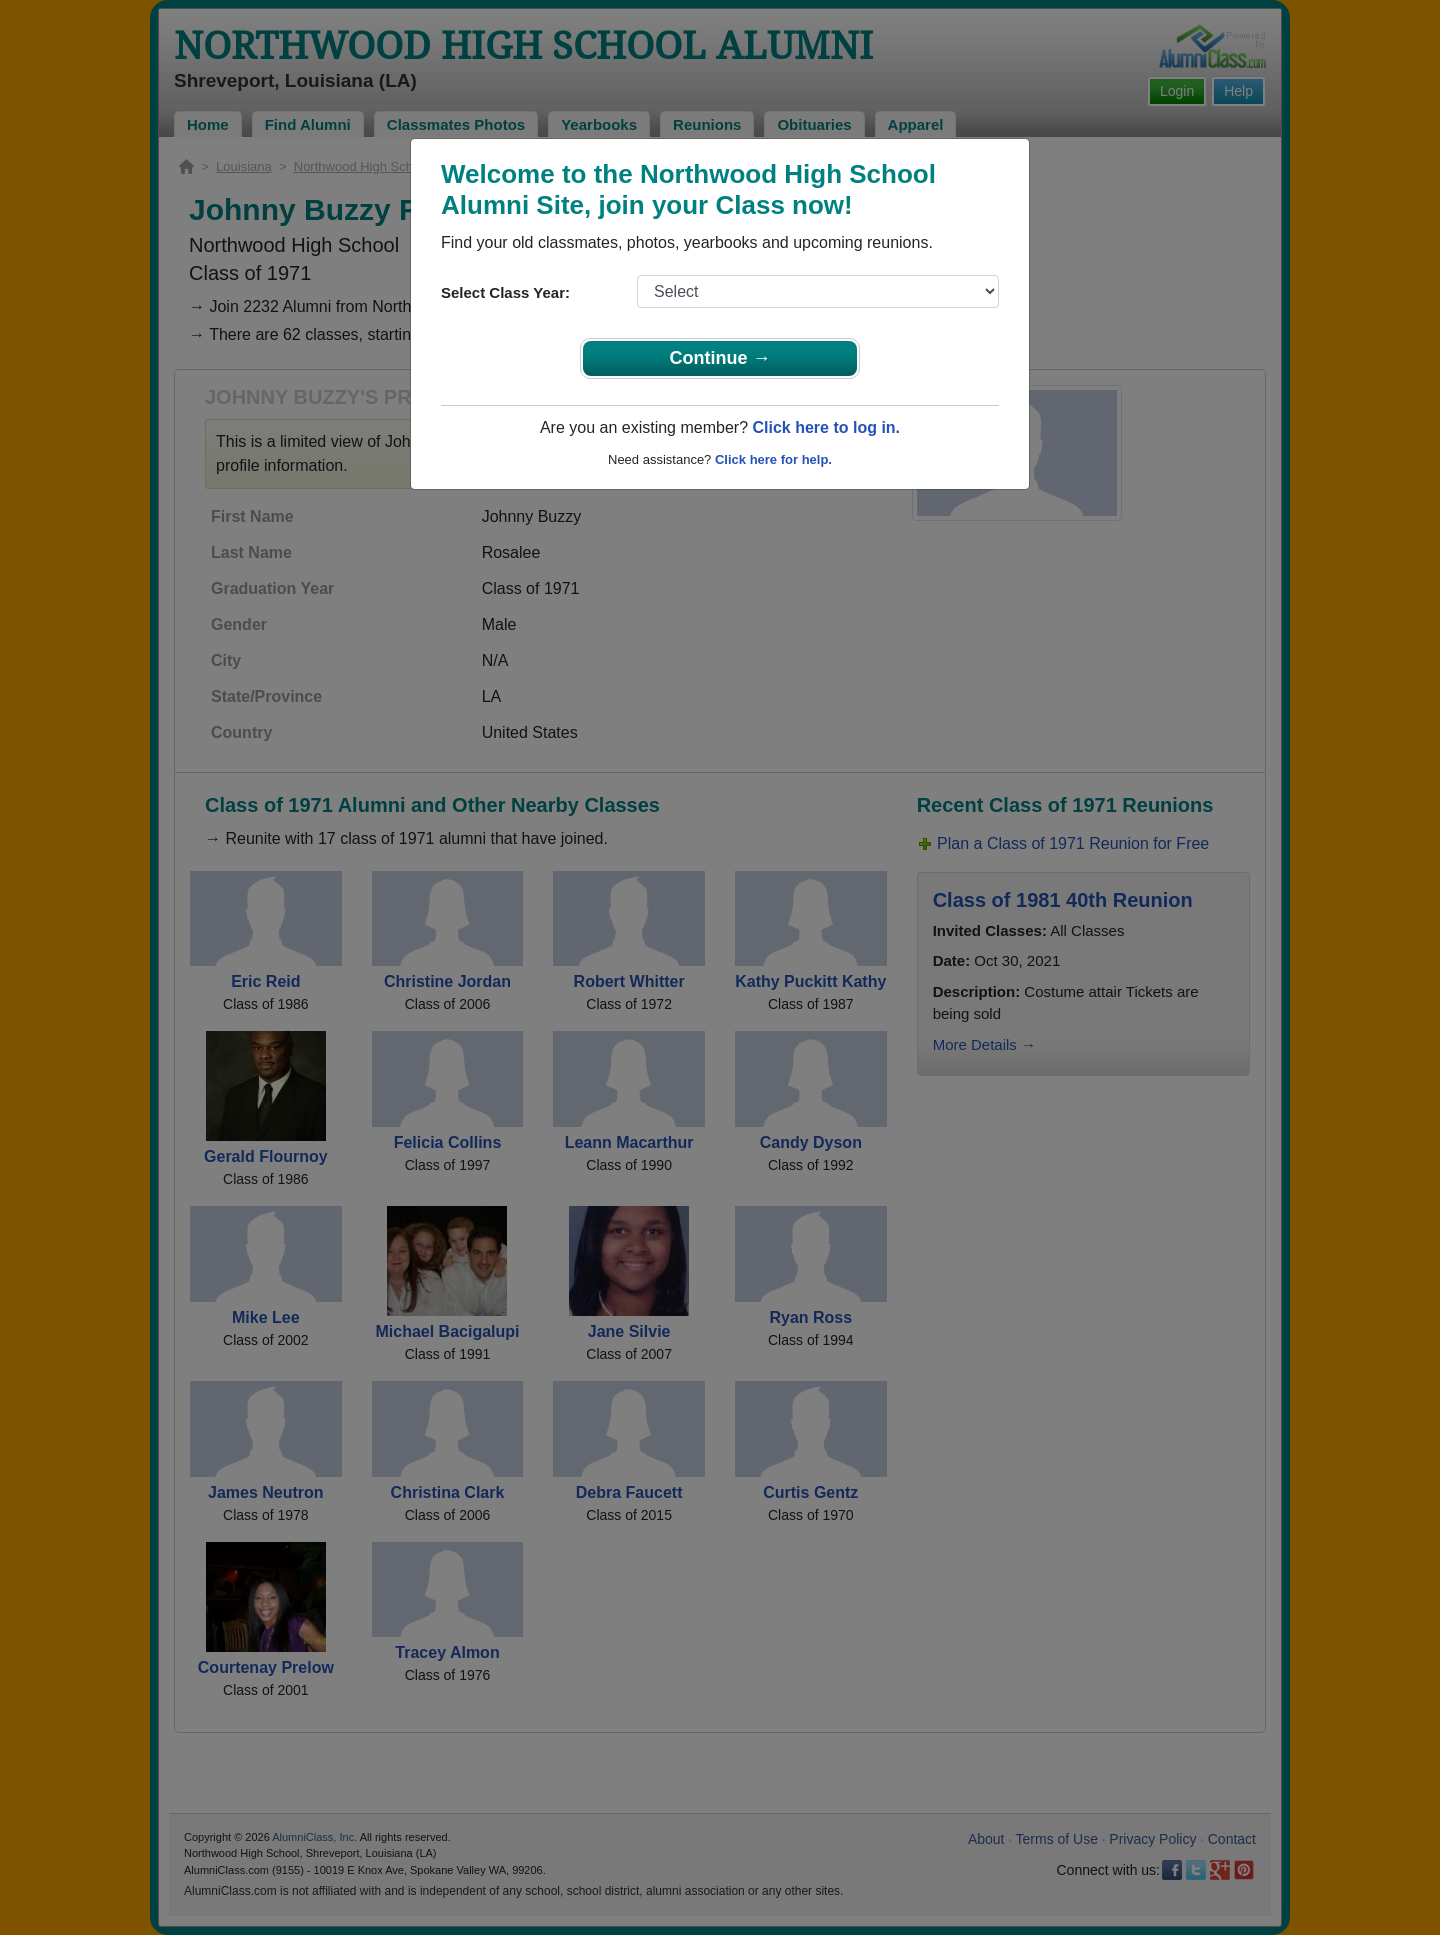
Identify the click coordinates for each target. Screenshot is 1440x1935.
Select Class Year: (505, 292)
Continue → (720, 358)
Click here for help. (773, 459)
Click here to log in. (826, 427)
